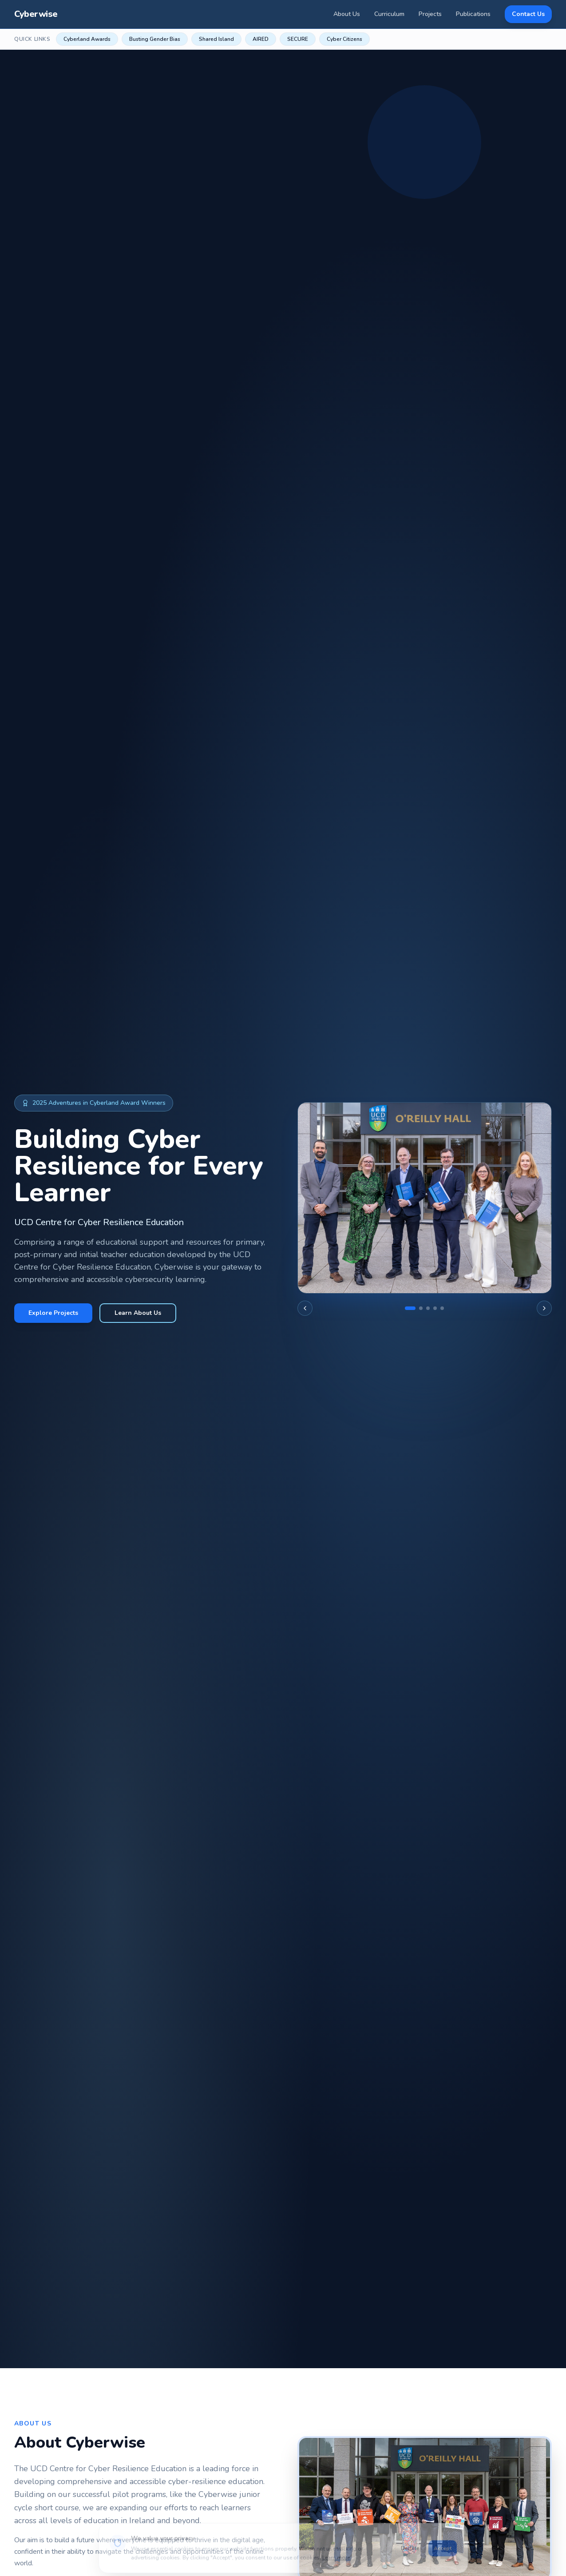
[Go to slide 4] (435, 1308)
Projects (430, 14)
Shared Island (216, 39)
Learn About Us (138, 1313)
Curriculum (389, 14)
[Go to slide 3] (428, 1308)
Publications (473, 14)
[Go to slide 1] (410, 1308)
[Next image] (544, 1308)
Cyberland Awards (87, 39)
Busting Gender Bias (154, 39)
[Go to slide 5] (442, 1308)
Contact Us (528, 14)
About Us (346, 14)
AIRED (261, 39)
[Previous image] (305, 1308)
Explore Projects (53, 1313)
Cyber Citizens (344, 39)
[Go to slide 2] (421, 1308)
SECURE (297, 39)
